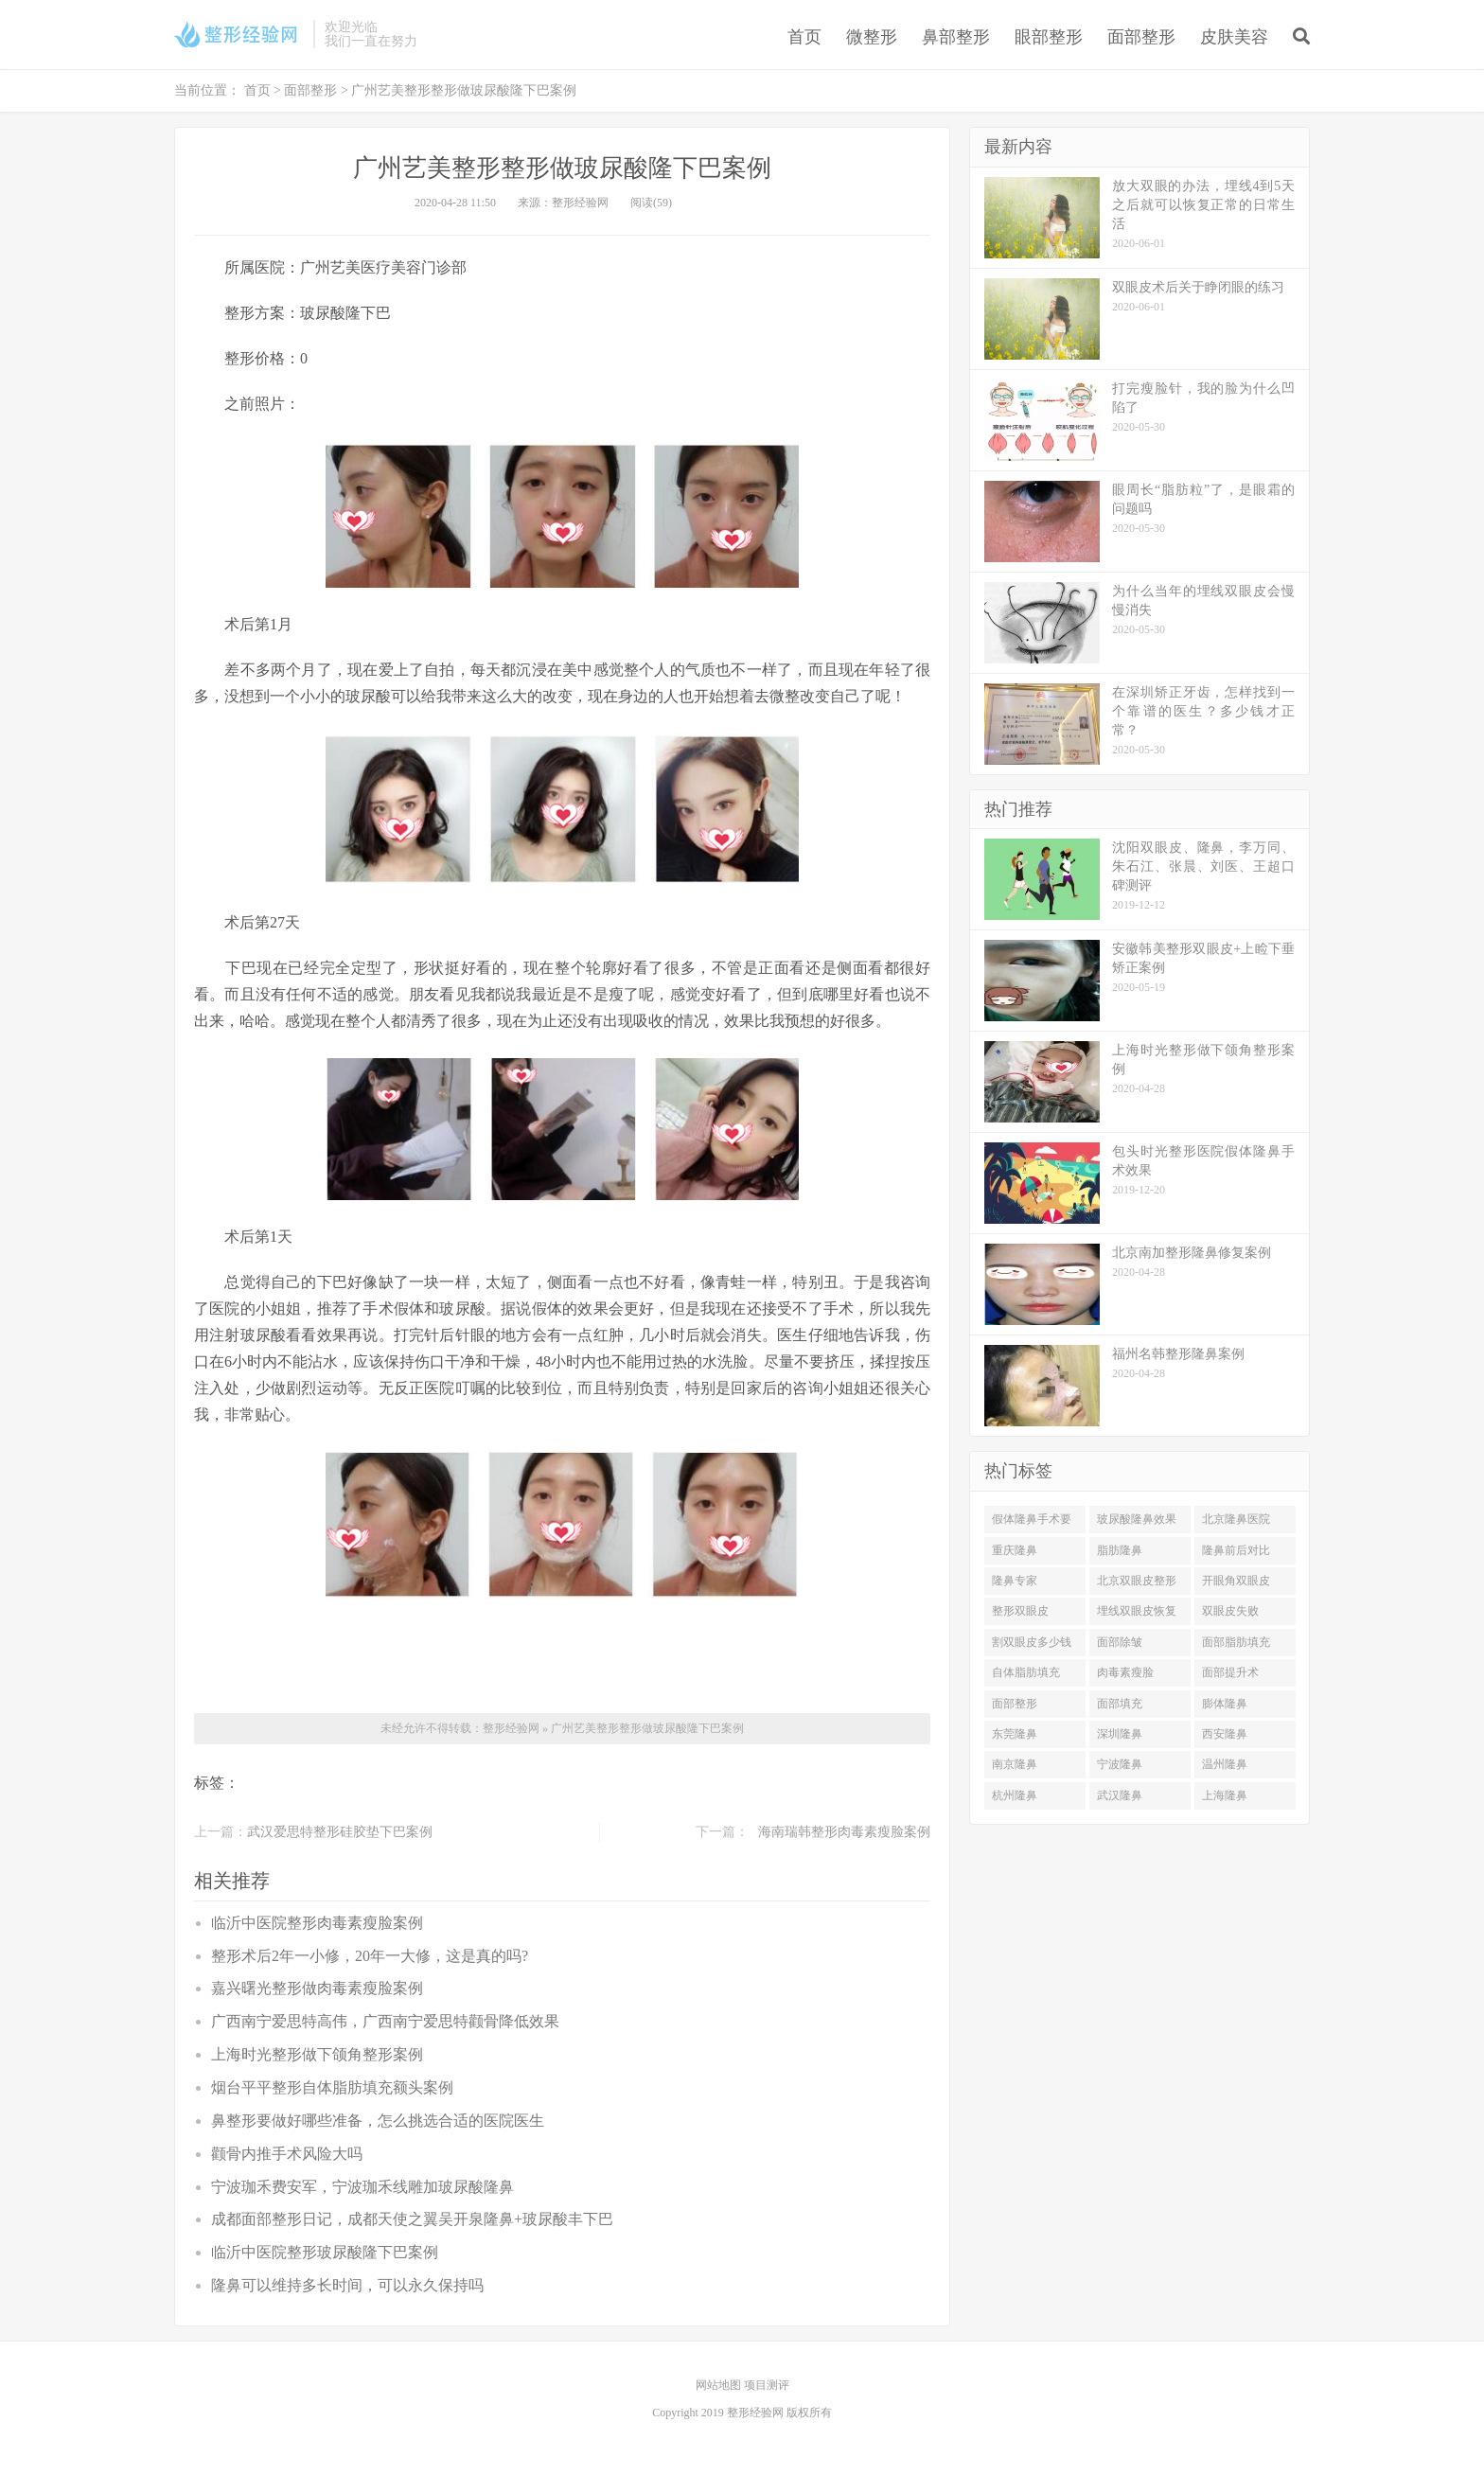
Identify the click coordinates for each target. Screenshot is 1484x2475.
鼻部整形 (956, 36)
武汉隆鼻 (1119, 1795)
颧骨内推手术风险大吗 (286, 2154)
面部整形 (1141, 36)
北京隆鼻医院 (1236, 1519)
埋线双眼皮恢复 (1136, 1611)
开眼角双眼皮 (1236, 1580)
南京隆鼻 (1014, 1764)
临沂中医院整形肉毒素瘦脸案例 (317, 1923)
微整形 (871, 36)
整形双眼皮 (1020, 1611)
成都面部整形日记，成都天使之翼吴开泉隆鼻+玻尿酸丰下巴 (412, 2219)
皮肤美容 (1234, 36)
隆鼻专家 (1014, 1580)
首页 (804, 36)
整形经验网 (511, 1728)
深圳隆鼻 (1119, 1734)
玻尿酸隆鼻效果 (1136, 1519)
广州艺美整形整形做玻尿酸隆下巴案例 (647, 1728)
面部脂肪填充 (1236, 1642)
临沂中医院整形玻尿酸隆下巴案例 (324, 2252)
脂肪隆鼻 (1119, 1550)
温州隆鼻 (1224, 1764)
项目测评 (766, 2385)
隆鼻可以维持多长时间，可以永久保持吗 (347, 2285)
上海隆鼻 (1224, 1795)
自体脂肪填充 (1026, 1672)
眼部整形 (1049, 36)
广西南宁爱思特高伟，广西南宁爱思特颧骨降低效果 (385, 2021)
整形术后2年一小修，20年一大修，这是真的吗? (369, 1956)
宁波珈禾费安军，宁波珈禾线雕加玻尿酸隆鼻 (362, 2187)
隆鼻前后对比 (1236, 1550)
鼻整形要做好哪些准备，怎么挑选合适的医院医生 (377, 2121)
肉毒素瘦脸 (1125, 1672)
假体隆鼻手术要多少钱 (1031, 1522)
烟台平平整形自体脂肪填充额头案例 (332, 2087)
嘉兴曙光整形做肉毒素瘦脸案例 (317, 1988)
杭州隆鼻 (1014, 1795)
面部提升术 (1230, 1672)
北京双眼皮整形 (1136, 1580)
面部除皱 (1119, 1642)
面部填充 (1119, 1703)
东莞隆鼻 (1014, 1734)
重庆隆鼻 (1014, 1550)
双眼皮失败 (1230, 1611)
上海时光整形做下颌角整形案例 (317, 2054)
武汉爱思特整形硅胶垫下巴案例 (340, 1832)
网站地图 (720, 2385)
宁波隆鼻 (1119, 1764)
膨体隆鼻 (1224, 1703)
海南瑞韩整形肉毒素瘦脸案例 (844, 1832)
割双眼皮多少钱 (1031, 1642)
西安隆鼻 (1224, 1734)
